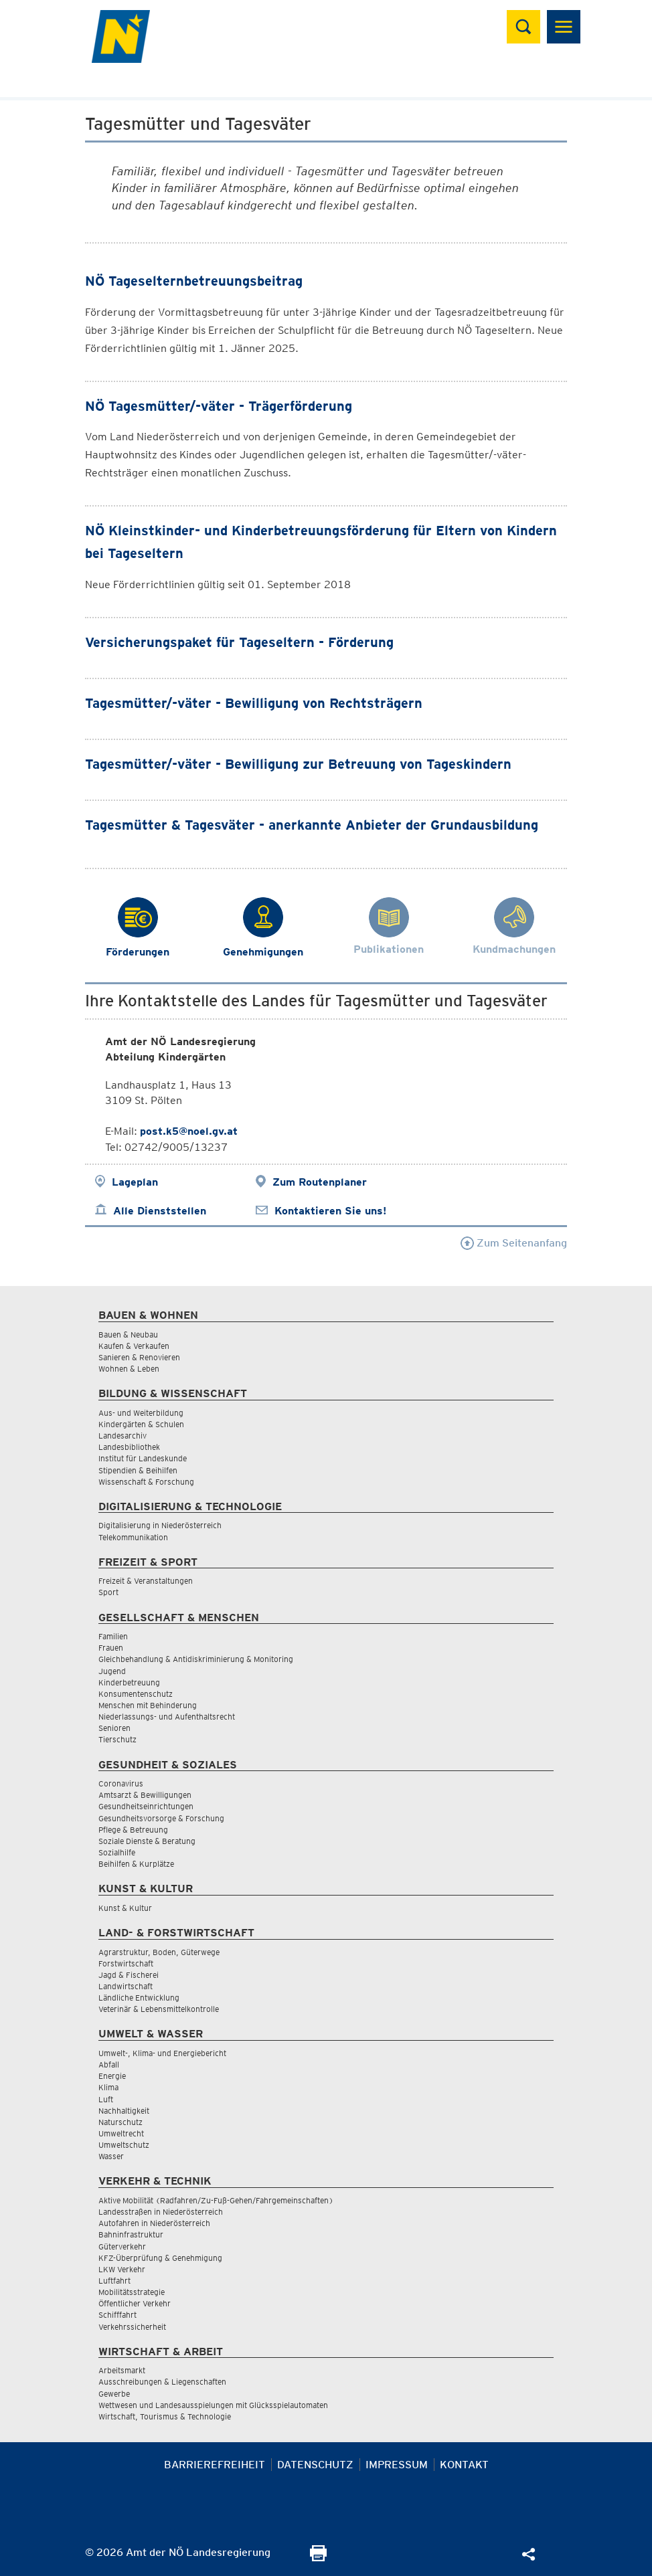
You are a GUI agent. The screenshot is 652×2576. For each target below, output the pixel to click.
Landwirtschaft (125, 1986)
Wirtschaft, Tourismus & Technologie (164, 2416)
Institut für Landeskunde (142, 1458)
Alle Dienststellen (159, 1210)
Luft (105, 2099)
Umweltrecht (121, 2133)
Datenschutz (315, 2464)
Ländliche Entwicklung (138, 1998)
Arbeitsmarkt (121, 2370)
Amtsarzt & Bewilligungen (144, 1795)
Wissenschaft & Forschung (146, 1482)
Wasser (111, 2156)
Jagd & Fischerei (128, 1975)
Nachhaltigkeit (123, 2111)
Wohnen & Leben (128, 1369)
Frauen (110, 1648)
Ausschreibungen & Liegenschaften (162, 2382)
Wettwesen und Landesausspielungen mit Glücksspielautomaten (213, 2405)
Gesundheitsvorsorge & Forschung (161, 1818)
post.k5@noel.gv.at (189, 1131)
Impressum (396, 2464)
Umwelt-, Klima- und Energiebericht (162, 2053)
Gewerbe (114, 2394)
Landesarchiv (122, 1436)
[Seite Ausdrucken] (318, 2557)
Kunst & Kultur (125, 1908)
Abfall (108, 2064)
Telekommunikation (133, 1537)
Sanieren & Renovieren (139, 1357)
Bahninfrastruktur (130, 2234)
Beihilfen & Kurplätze (136, 1864)
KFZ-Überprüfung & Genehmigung (160, 2258)
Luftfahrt (114, 2281)
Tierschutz (117, 1739)
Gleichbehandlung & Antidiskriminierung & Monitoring (195, 1659)
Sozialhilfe (116, 1852)
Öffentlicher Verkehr (134, 2303)
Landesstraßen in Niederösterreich (160, 2212)
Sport (108, 1592)
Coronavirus (120, 1783)
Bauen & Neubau (128, 1334)
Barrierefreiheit (214, 2464)
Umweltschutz (123, 2145)
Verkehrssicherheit (132, 2327)
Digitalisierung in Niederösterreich (160, 1525)
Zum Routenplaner (319, 1182)
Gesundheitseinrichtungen (145, 1806)
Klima (108, 2087)
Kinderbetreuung (129, 1682)
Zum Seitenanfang (514, 1242)
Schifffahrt (117, 2315)
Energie (112, 2076)
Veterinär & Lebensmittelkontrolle (158, 2009)
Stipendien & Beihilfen (137, 1470)
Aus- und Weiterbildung (140, 1413)
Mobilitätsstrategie (131, 2292)
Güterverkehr (122, 2246)
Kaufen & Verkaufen (133, 1346)
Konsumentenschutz (135, 1694)
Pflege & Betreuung (133, 1830)
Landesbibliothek (129, 1447)
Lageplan (135, 1182)
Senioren (114, 1728)
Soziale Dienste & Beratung (146, 1841)
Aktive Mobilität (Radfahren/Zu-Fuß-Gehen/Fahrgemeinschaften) (215, 2200)
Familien (113, 1636)
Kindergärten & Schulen (141, 1424)
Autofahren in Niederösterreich (154, 2223)
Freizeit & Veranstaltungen (145, 1581)
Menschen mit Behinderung (147, 1705)
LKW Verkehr (121, 2269)
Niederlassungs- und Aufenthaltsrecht (166, 1717)
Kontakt (464, 2464)
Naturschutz (120, 2122)
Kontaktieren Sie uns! (330, 1210)
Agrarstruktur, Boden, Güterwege (159, 1952)
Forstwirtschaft (125, 1963)
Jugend (112, 1671)
